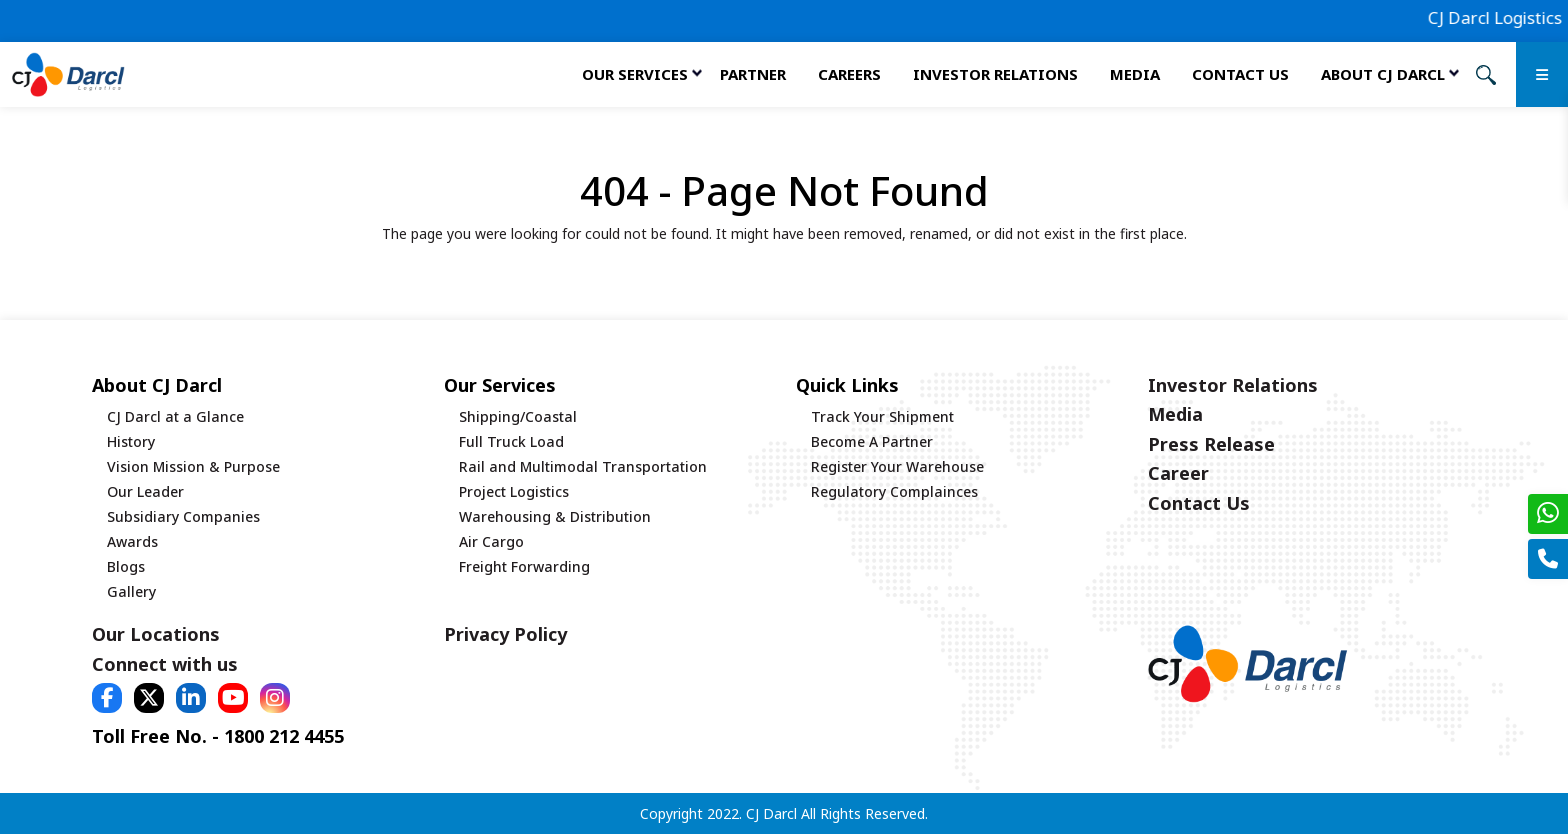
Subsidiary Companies (183, 516)
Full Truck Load (511, 441)
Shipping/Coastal (518, 416)
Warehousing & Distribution (555, 516)
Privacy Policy (505, 634)
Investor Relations (995, 74)
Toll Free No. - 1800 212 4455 (218, 736)
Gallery (131, 591)
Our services (635, 74)
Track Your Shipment (882, 416)
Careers (849, 74)
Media (1135, 74)
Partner (753, 74)
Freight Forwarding (524, 566)
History (131, 441)
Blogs (126, 566)
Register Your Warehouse (897, 466)
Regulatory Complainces (894, 491)
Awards (132, 541)
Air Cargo (491, 541)
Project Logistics (514, 491)
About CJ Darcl (1383, 74)
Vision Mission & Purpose (193, 466)
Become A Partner (872, 441)
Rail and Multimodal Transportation (583, 466)
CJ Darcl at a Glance (175, 416)
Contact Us (1240, 74)
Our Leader (145, 491)
